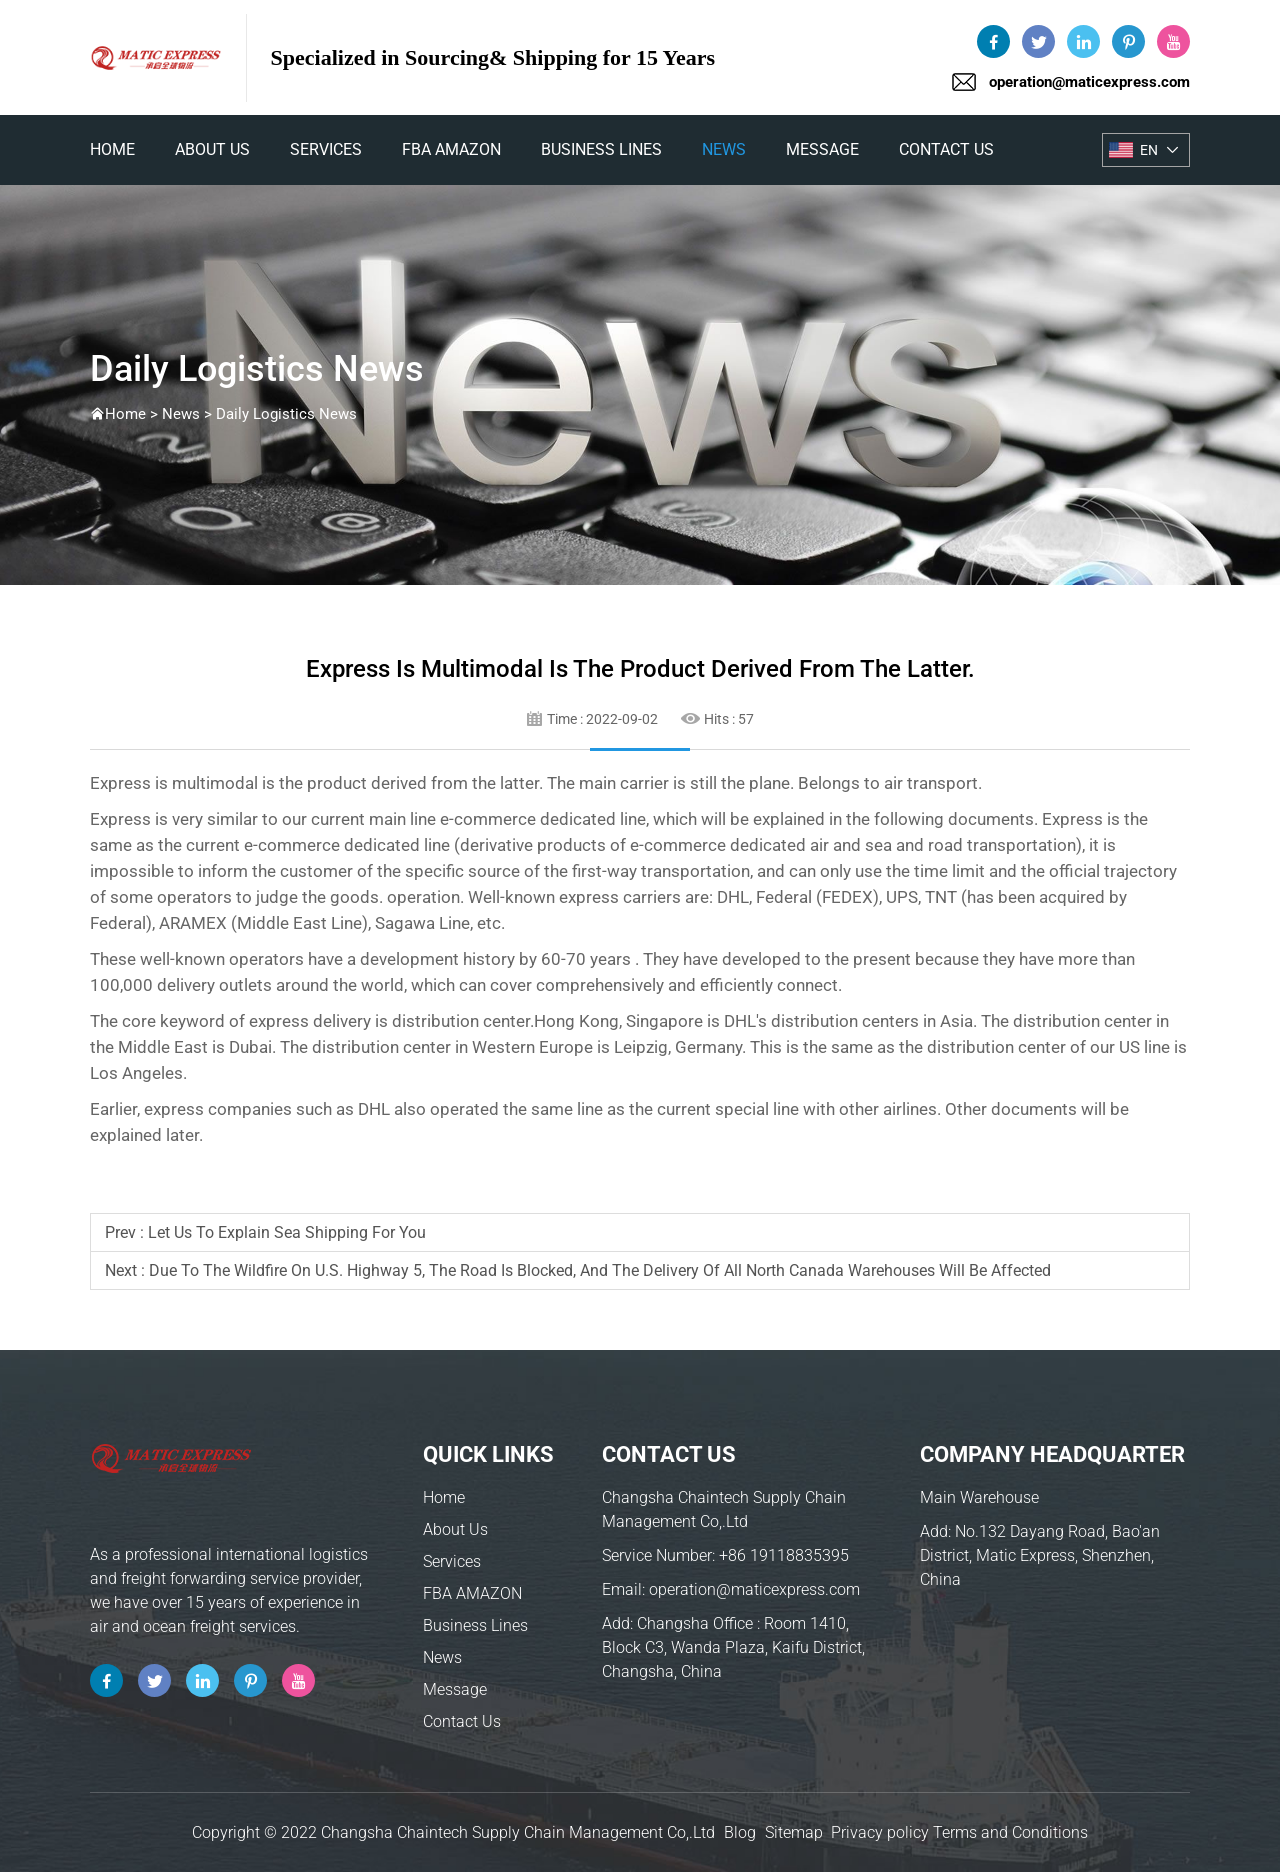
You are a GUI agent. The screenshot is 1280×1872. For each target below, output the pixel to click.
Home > (133, 414)
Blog (740, 1832)
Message (822, 149)
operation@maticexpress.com (1089, 82)
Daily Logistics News (286, 414)
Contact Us (946, 149)
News (724, 149)
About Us (212, 149)
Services (326, 149)
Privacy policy (880, 1832)
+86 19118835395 (784, 1555)
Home (444, 1497)
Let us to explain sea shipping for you (287, 1232)
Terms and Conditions (1010, 1832)
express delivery (310, 1021)
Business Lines (601, 149)
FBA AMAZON (451, 149)
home (112, 149)
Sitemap (794, 1832)
